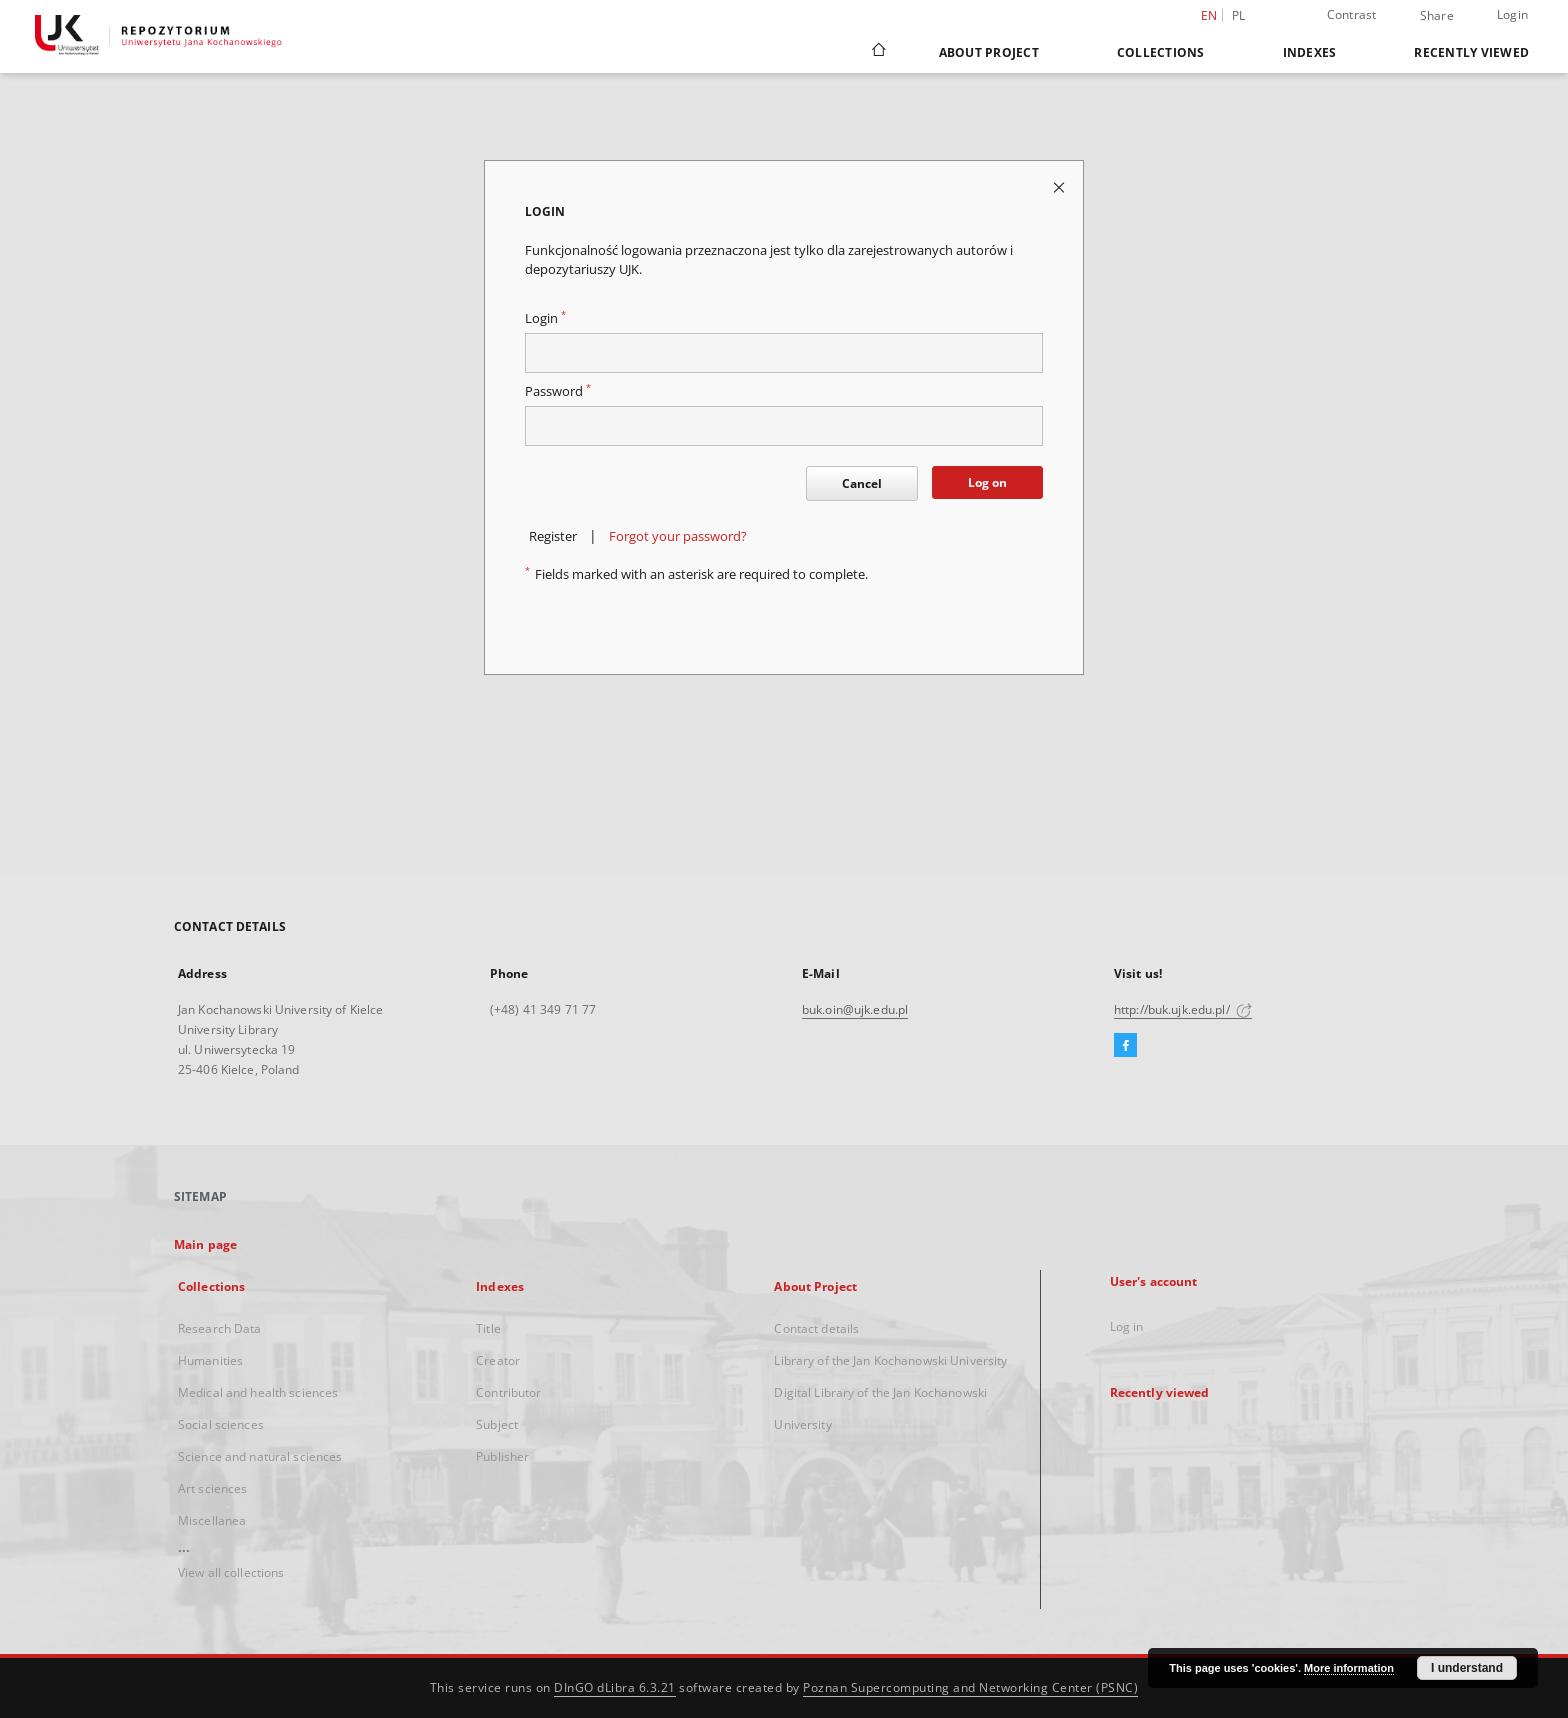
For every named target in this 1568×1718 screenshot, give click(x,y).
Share (1437, 16)
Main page (205, 1244)
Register (553, 536)
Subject (497, 1424)
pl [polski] (1239, 15)
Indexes (1310, 52)
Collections (1161, 52)
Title (488, 1328)
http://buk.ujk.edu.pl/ (1183, 1009)
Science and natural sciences (260, 1456)
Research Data (220, 1328)
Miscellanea (212, 1520)
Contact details (816, 1328)
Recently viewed (1471, 52)
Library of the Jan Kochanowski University (890, 1360)
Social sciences (221, 1424)
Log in (1127, 1326)
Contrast (1352, 14)
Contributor (508, 1392)
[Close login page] (1060, 186)
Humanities (210, 1360)
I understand (1467, 1668)
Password (558, 391)
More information (1349, 1668)
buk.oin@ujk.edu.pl (855, 1009)
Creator (498, 1360)
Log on (987, 482)
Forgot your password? (678, 536)
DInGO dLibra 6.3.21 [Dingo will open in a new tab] (615, 1687)
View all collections (231, 1572)
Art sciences (212, 1488)
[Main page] (877, 52)
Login (1512, 14)
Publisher (502, 1456)
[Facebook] (1125, 1046)
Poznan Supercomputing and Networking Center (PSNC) (970, 1687)
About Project (989, 52)
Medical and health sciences (258, 1392)
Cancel (862, 483)
